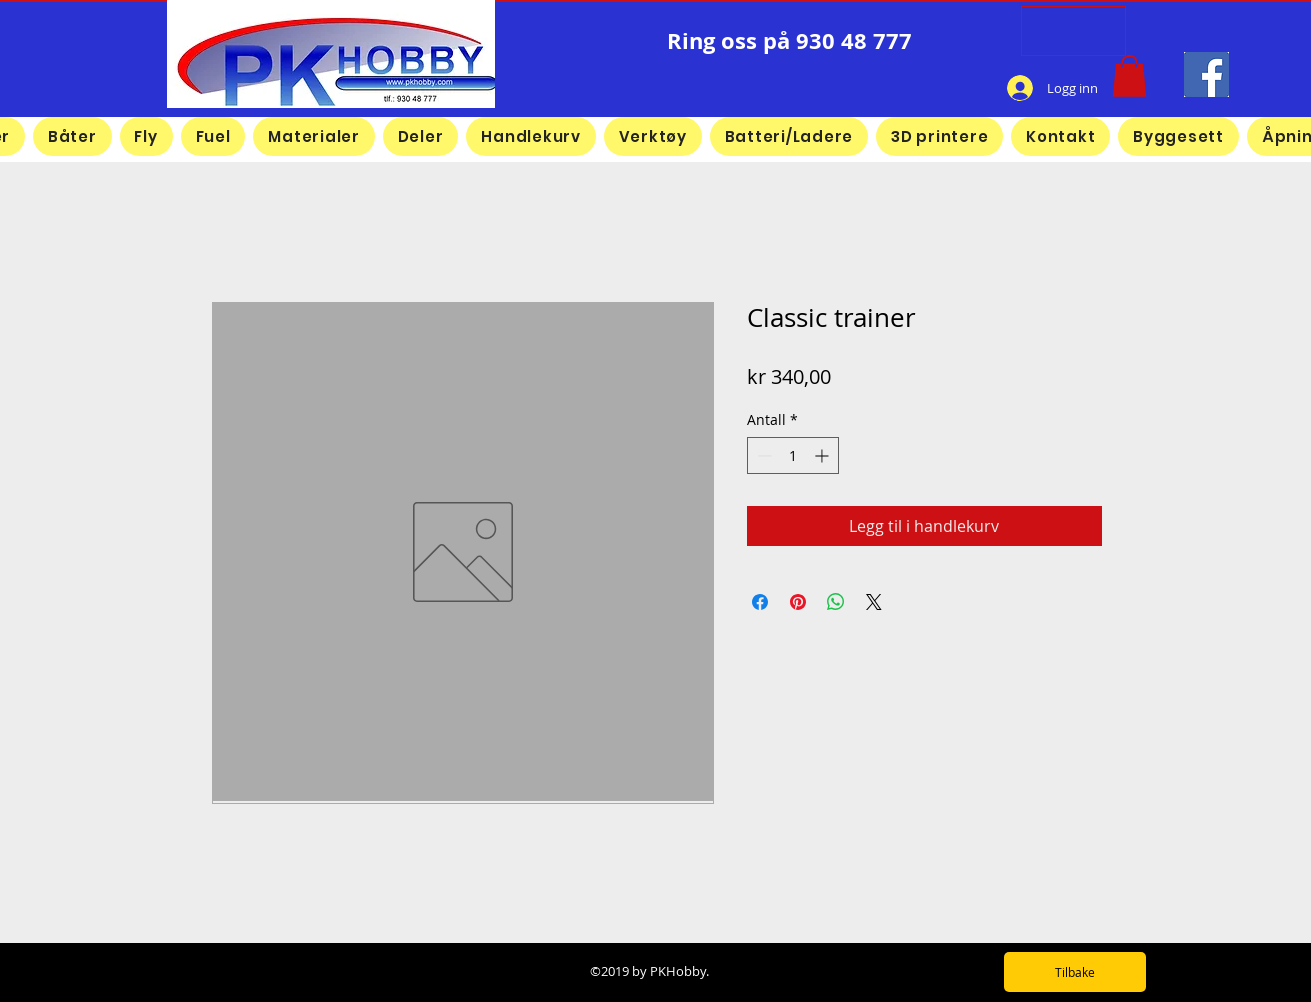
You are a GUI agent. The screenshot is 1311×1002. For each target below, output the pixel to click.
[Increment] (823, 455)
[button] (1129, 76)
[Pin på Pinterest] (798, 602)
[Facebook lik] (913, 88)
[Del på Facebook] (760, 602)
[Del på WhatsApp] (836, 602)
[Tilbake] (1075, 972)
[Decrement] (762, 455)
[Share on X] (874, 602)
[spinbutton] (793, 455)
